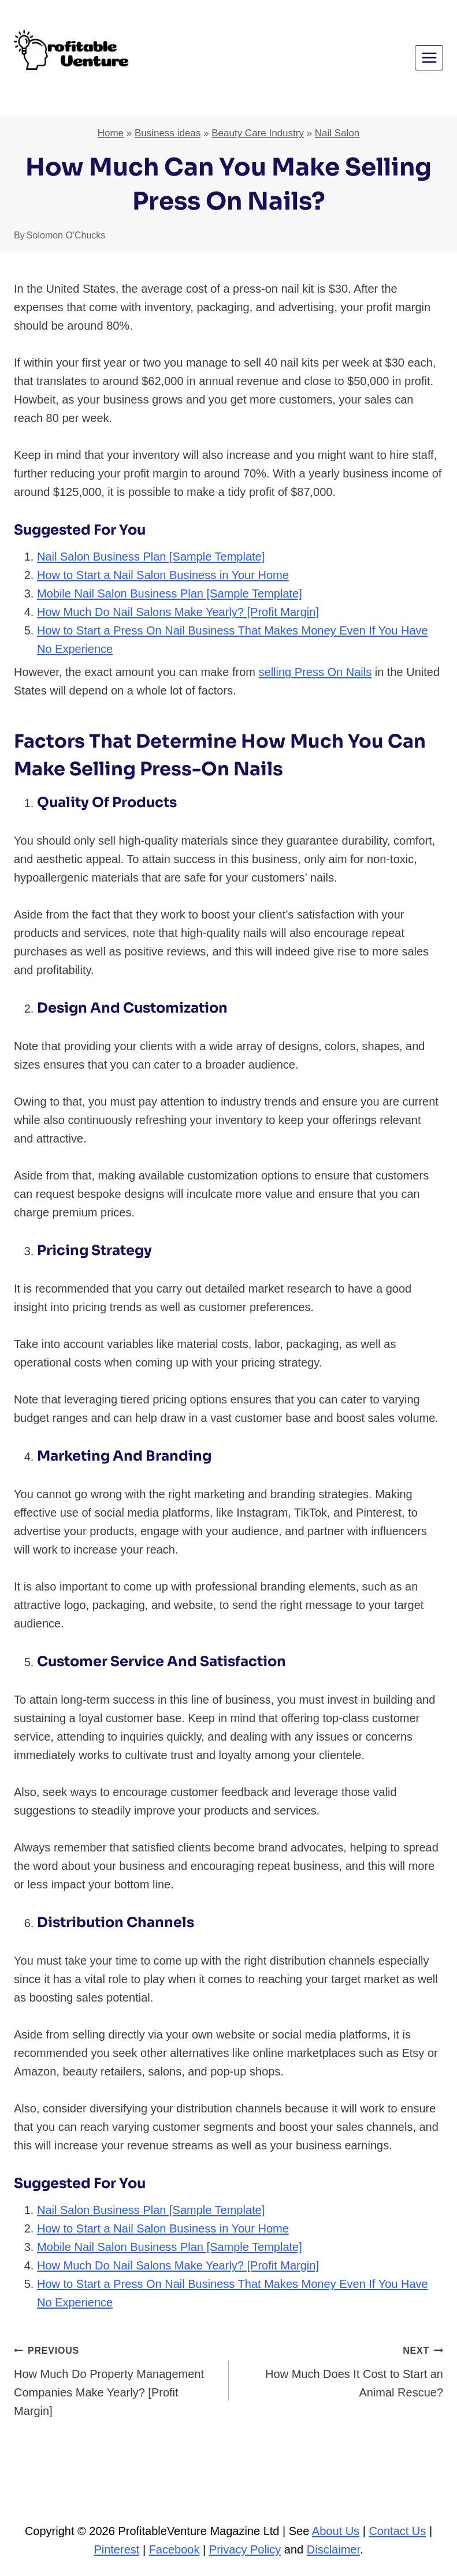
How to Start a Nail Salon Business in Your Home (163, 575)
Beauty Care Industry (257, 133)
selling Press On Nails (315, 672)
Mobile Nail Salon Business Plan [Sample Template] (169, 593)
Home (111, 133)
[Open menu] (429, 57)
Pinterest (116, 2549)
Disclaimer (333, 2549)
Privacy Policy (245, 2549)
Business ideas (167, 133)
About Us (335, 2531)
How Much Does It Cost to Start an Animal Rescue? (342, 2369)
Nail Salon (337, 133)
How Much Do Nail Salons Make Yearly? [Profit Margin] (178, 612)
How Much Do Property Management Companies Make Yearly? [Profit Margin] (115, 2378)
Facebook (174, 2549)
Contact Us (397, 2531)
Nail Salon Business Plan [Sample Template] (151, 556)
